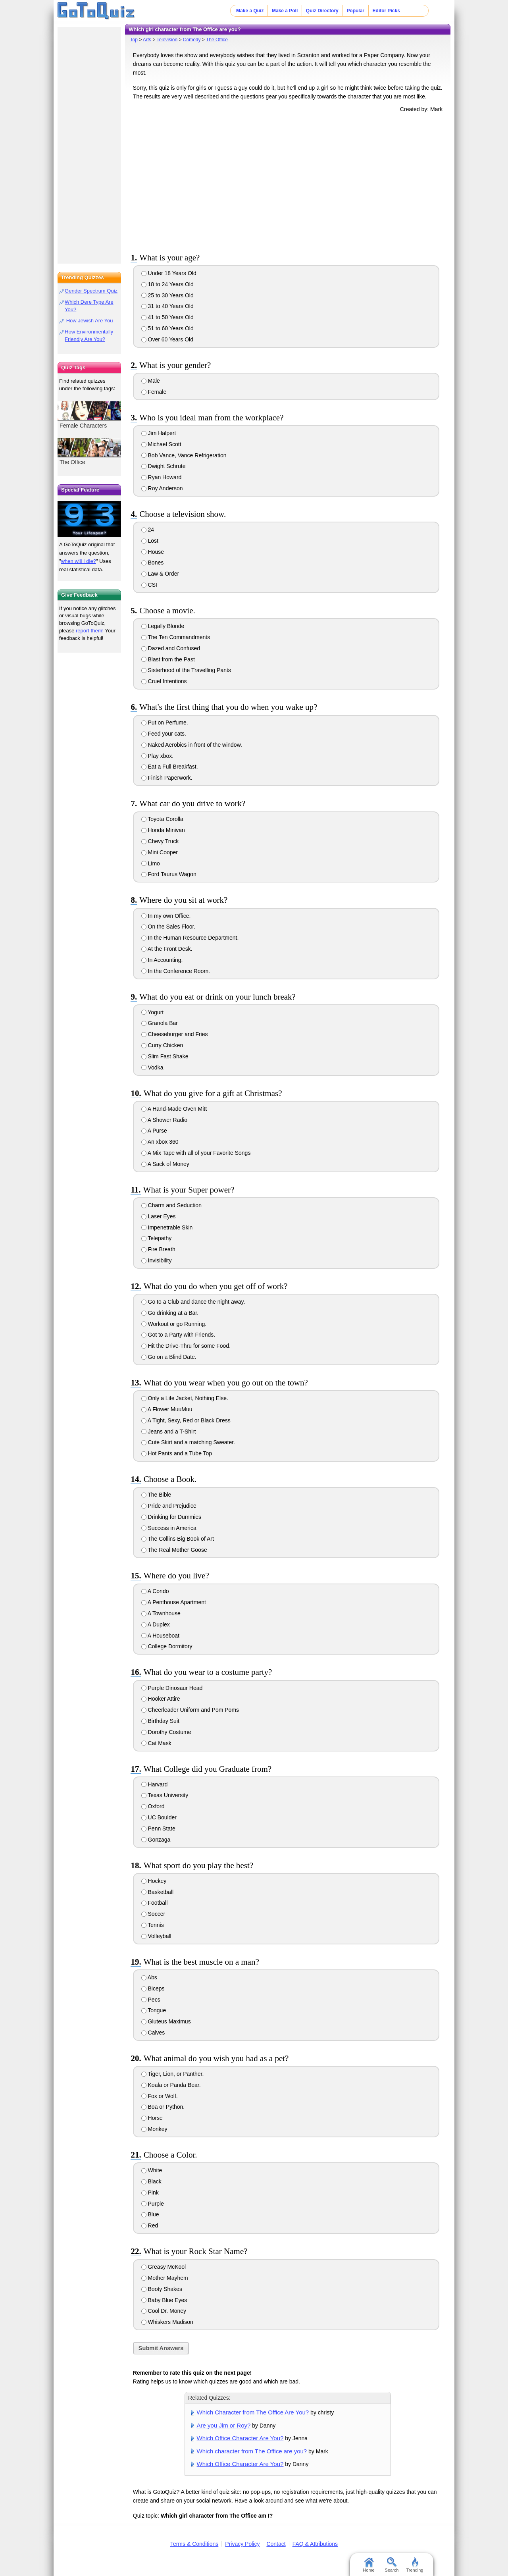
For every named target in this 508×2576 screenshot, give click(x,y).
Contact (275, 2544)
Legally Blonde (163, 626)
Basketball (157, 1892)
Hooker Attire (160, 1698)
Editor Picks (386, 10)
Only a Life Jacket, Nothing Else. (184, 1398)
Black (151, 2181)
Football (154, 1903)
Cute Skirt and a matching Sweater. (188, 1442)
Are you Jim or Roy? (224, 2425)
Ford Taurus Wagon (168, 874)
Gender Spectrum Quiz (91, 291)
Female (154, 392)
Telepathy (156, 1238)
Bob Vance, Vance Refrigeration (184, 455)
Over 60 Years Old (167, 339)
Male (150, 381)
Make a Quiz (250, 10)
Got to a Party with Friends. (178, 1334)
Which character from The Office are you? (252, 2451)
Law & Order (160, 573)
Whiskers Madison (167, 2322)
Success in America (168, 1528)
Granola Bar (159, 1023)
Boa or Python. (163, 2107)
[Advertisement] (287, 181)
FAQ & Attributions (315, 2544)
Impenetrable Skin (167, 1227)
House (152, 552)
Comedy (192, 39)
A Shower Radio (164, 1120)
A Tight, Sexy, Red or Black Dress (186, 1420)
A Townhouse (161, 1613)
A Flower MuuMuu (166, 1409)
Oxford (153, 1806)
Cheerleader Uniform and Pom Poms (190, 1710)
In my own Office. (166, 916)
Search (392, 2564)
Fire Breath (158, 1249)
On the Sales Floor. (168, 926)
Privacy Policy (242, 2544)
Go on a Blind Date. (168, 1357)
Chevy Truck (160, 841)
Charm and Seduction (171, 1205)
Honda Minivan (163, 830)
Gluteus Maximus (166, 2021)
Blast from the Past (168, 659)
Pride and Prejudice (168, 1506)
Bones (152, 562)
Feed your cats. (163, 733)
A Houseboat (160, 1635)
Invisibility (156, 1260)
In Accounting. (162, 960)
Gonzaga (156, 1839)
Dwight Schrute (163, 466)
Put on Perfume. (164, 722)
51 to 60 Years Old (167, 328)
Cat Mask (156, 1743)
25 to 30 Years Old (167, 295)
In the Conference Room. (175, 971)
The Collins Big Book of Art (177, 1539)
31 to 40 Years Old (167, 306)
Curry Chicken (162, 1045)
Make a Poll (285, 10)
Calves (153, 2032)
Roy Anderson (162, 488)
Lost (149, 541)
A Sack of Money (165, 1164)
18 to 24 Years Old (167, 284)
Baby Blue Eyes (164, 2300)
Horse (152, 2118)
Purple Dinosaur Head (172, 1688)
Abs (149, 1977)
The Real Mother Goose (174, 1550)
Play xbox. (157, 756)
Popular (355, 10)
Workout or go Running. (174, 1324)
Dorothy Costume (166, 1732)
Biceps (153, 1988)
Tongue (153, 2010)
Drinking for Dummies (171, 1517)
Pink (150, 2192)
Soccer (153, 1914)
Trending (414, 2564)
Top (133, 39)
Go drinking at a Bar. (170, 1313)
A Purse (154, 1130)
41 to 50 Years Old (167, 317)
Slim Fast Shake (165, 1056)
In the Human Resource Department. (190, 937)
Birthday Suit (160, 1721)
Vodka (152, 1067)
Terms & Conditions (194, 2544)
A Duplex (155, 1624)
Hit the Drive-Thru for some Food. (186, 1346)
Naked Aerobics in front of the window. (191, 745)
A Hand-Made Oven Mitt (174, 1109)
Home (368, 2564)
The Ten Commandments (175, 637)
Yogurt (152, 1012)
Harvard (154, 1784)
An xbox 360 (160, 1142)
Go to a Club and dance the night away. (193, 1302)
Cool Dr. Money (163, 2311)
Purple (152, 2203)
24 (147, 529)
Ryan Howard (161, 477)
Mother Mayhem (164, 2278)
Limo (150, 863)
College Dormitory (166, 1646)
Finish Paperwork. (166, 778)
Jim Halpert (158, 433)
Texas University (165, 1795)
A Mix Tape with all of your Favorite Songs (196, 1153)
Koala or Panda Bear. (171, 2085)
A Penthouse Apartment (173, 1602)
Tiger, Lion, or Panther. (172, 2074)
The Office (217, 39)
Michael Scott (161, 444)
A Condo (155, 1591)
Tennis (152, 1925)
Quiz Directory (322, 10)
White (151, 2170)
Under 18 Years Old (168, 273)
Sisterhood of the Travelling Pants (186, 670)
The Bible (156, 1494)
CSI (149, 585)
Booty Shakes (161, 2289)
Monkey (154, 2129)
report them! (90, 631)
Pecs (150, 1999)
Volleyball (156, 1936)
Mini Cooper (159, 852)
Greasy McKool (163, 2267)
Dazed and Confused (170, 648)
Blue (150, 2214)
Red (149, 2225)
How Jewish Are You (89, 321)
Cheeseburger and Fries (174, 1034)
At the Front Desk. (166, 949)
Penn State (158, 1828)
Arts (147, 39)
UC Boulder (159, 1817)
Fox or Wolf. (159, 2096)
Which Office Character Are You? (240, 2438)
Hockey (154, 1881)
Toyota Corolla (162, 819)
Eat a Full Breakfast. (169, 766)
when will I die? (78, 561)
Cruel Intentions (164, 681)
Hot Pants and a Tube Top (176, 1453)
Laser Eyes (158, 1216)
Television (167, 39)
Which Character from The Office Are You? (253, 2412)
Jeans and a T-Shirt (168, 1431)
